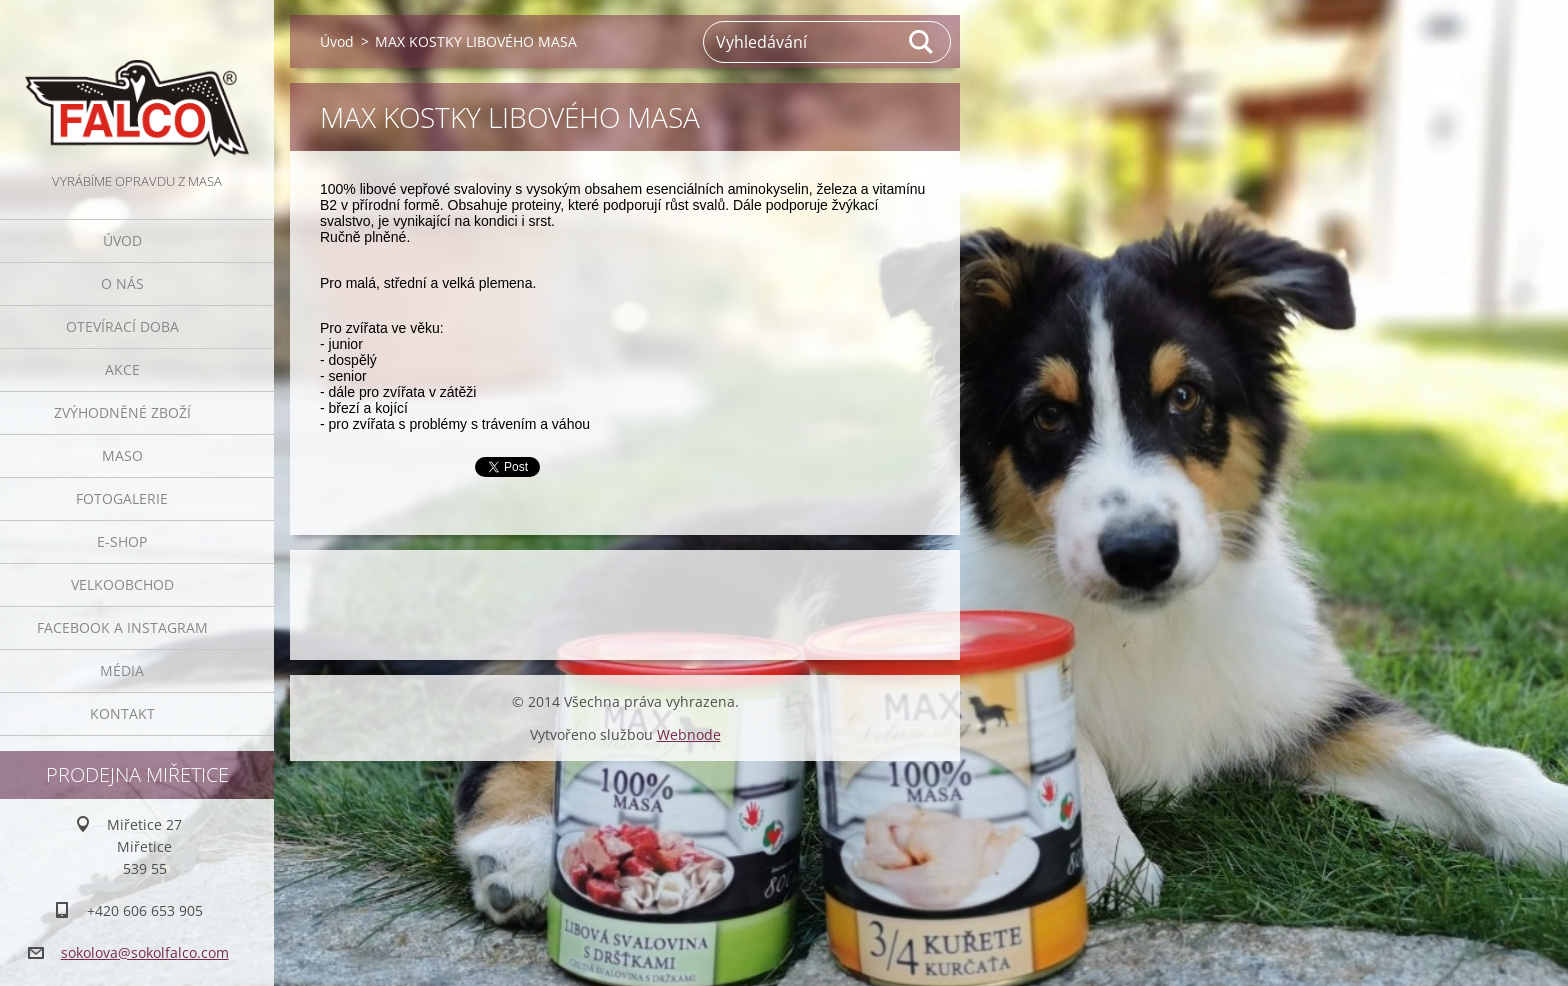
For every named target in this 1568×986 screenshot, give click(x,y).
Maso (122, 455)
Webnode (689, 734)
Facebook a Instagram (122, 627)
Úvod (122, 240)
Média (122, 670)
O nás (122, 283)
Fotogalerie (122, 498)
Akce (122, 369)
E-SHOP (122, 541)
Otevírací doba (122, 326)
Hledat (922, 42)
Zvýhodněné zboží (122, 412)
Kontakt (122, 713)
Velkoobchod (122, 584)
